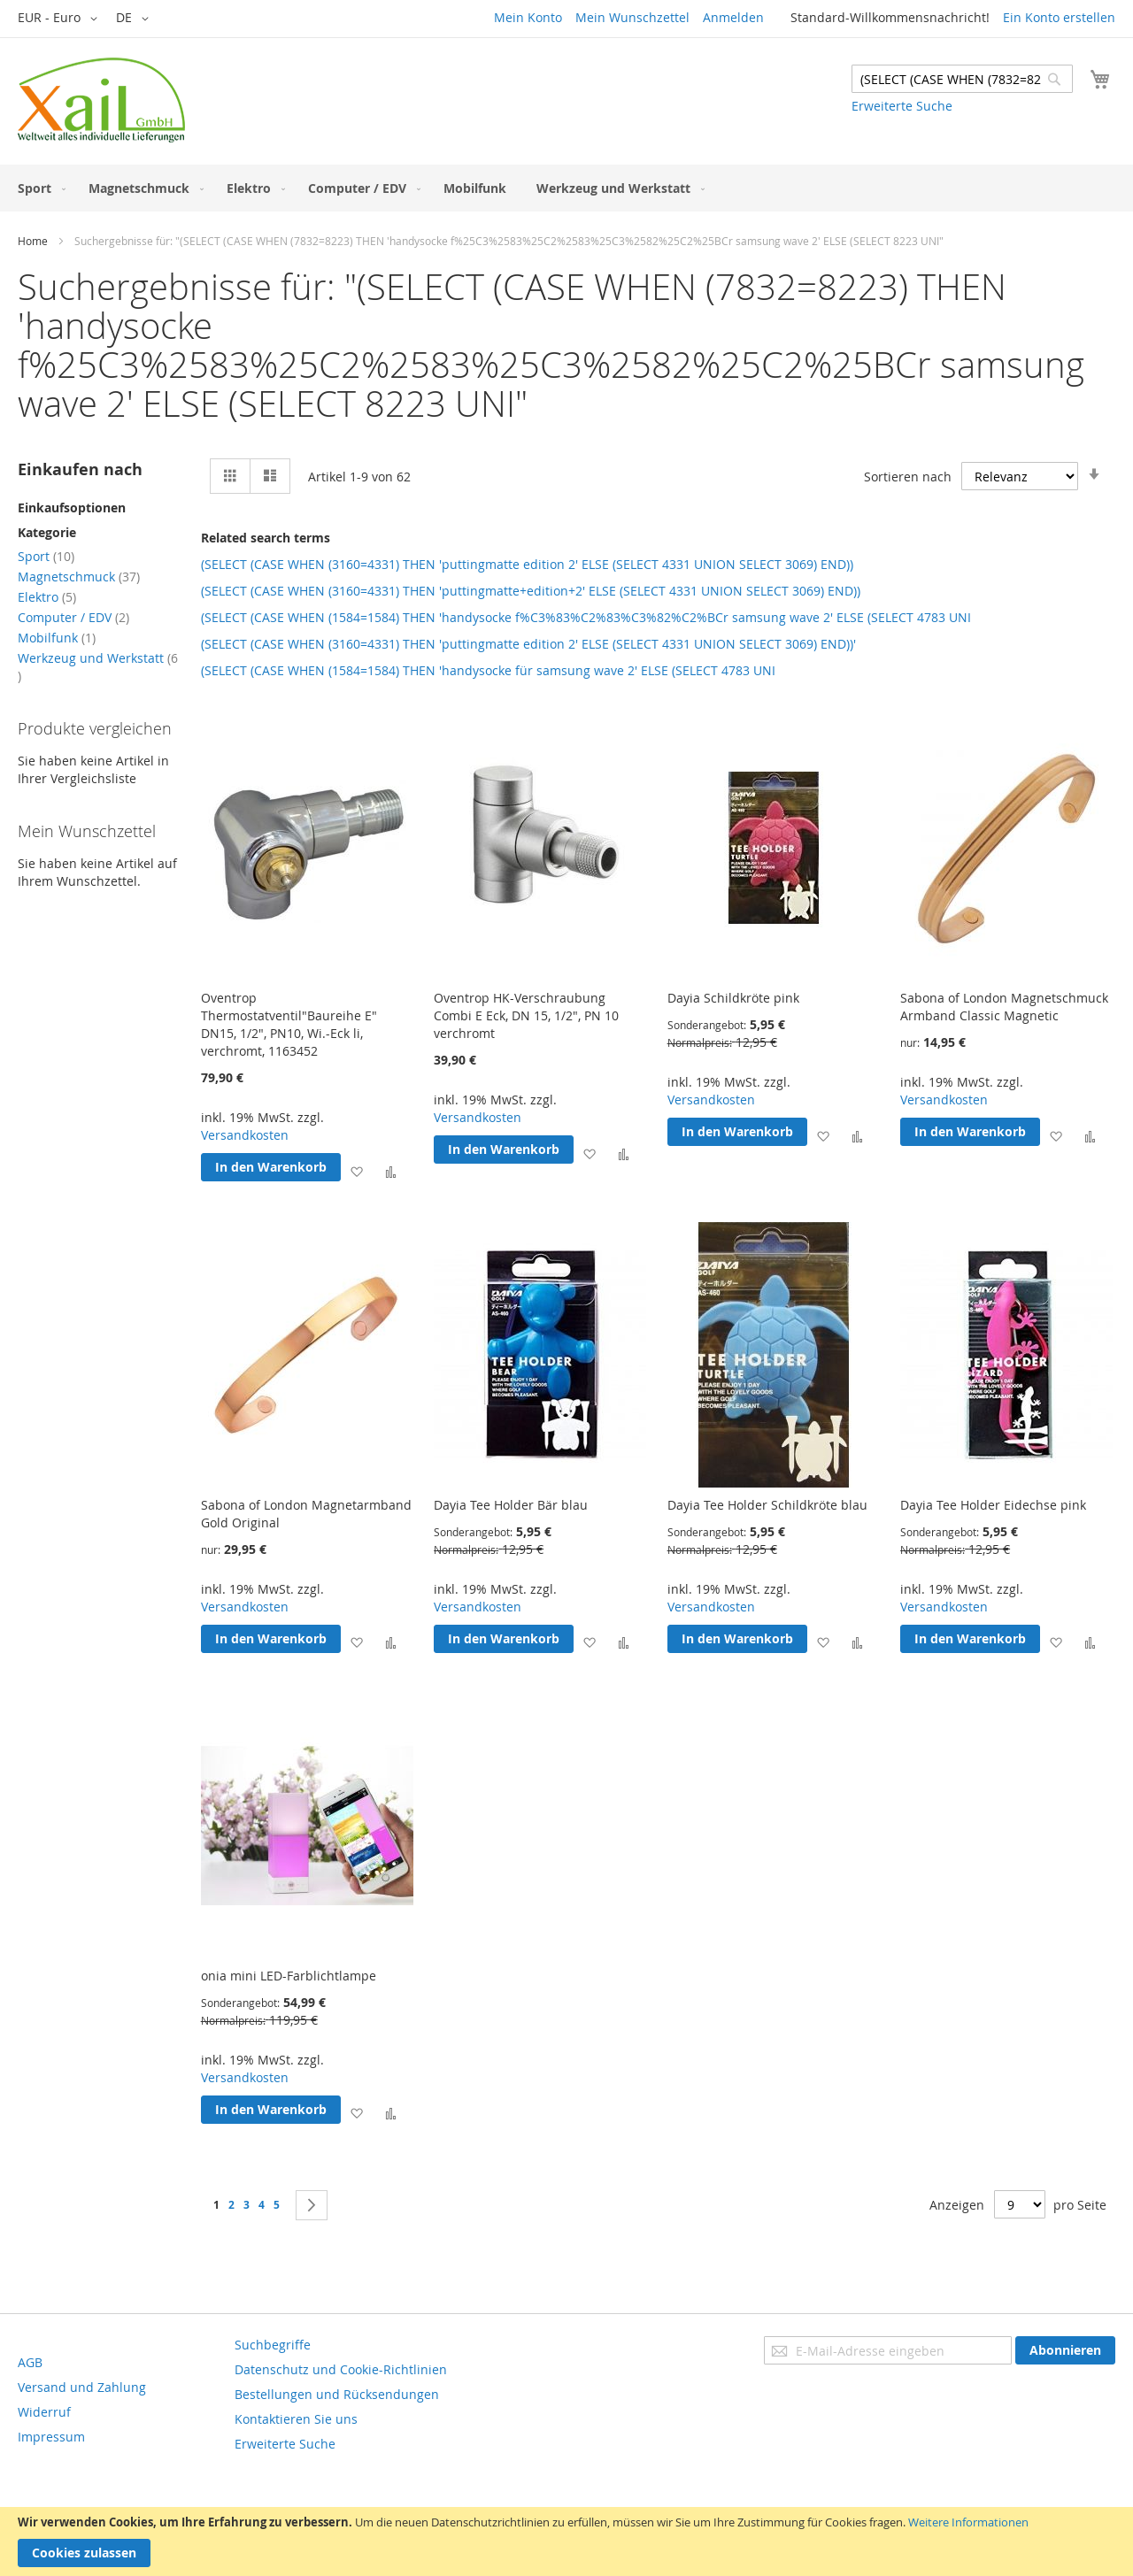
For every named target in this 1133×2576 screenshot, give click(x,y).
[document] (566, 2541)
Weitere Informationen (968, 2522)
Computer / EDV (73, 617)
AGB (30, 2362)
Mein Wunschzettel (632, 17)
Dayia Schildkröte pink (733, 997)
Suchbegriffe (273, 2344)
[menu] (566, 188)
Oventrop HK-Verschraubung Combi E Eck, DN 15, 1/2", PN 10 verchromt (526, 1015)
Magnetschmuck (79, 576)
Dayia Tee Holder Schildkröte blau (767, 1504)
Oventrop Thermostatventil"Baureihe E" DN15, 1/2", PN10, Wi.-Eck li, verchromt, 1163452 (289, 1024)
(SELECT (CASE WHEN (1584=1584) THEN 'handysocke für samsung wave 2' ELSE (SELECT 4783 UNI (488, 670)
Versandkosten (245, 1135)
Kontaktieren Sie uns (296, 2419)
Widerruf (44, 2411)
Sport (46, 556)
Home (33, 241)
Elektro (47, 596)
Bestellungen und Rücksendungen (337, 2394)
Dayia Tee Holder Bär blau (511, 1504)
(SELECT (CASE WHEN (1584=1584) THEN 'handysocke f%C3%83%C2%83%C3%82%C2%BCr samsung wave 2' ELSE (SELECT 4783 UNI (586, 617)
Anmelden (733, 17)
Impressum (51, 2436)
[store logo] (101, 100)
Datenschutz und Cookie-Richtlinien (341, 2369)
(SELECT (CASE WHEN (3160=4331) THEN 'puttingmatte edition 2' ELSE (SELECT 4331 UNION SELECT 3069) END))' (528, 643)
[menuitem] (38, 188)
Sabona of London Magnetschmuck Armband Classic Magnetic (1004, 1006)
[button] (61, 18)
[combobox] (962, 79)
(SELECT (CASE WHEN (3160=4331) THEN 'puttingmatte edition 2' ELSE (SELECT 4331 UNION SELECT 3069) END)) (527, 564)
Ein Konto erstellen (1059, 17)
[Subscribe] (1065, 2350)
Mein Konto (528, 17)
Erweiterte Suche (902, 105)
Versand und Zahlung (82, 2387)
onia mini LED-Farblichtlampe (288, 1975)
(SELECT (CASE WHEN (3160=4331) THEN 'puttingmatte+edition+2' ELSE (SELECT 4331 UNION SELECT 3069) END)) (530, 590)
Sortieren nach (908, 476)
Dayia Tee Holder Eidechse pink (993, 1504)
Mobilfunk (57, 637)
